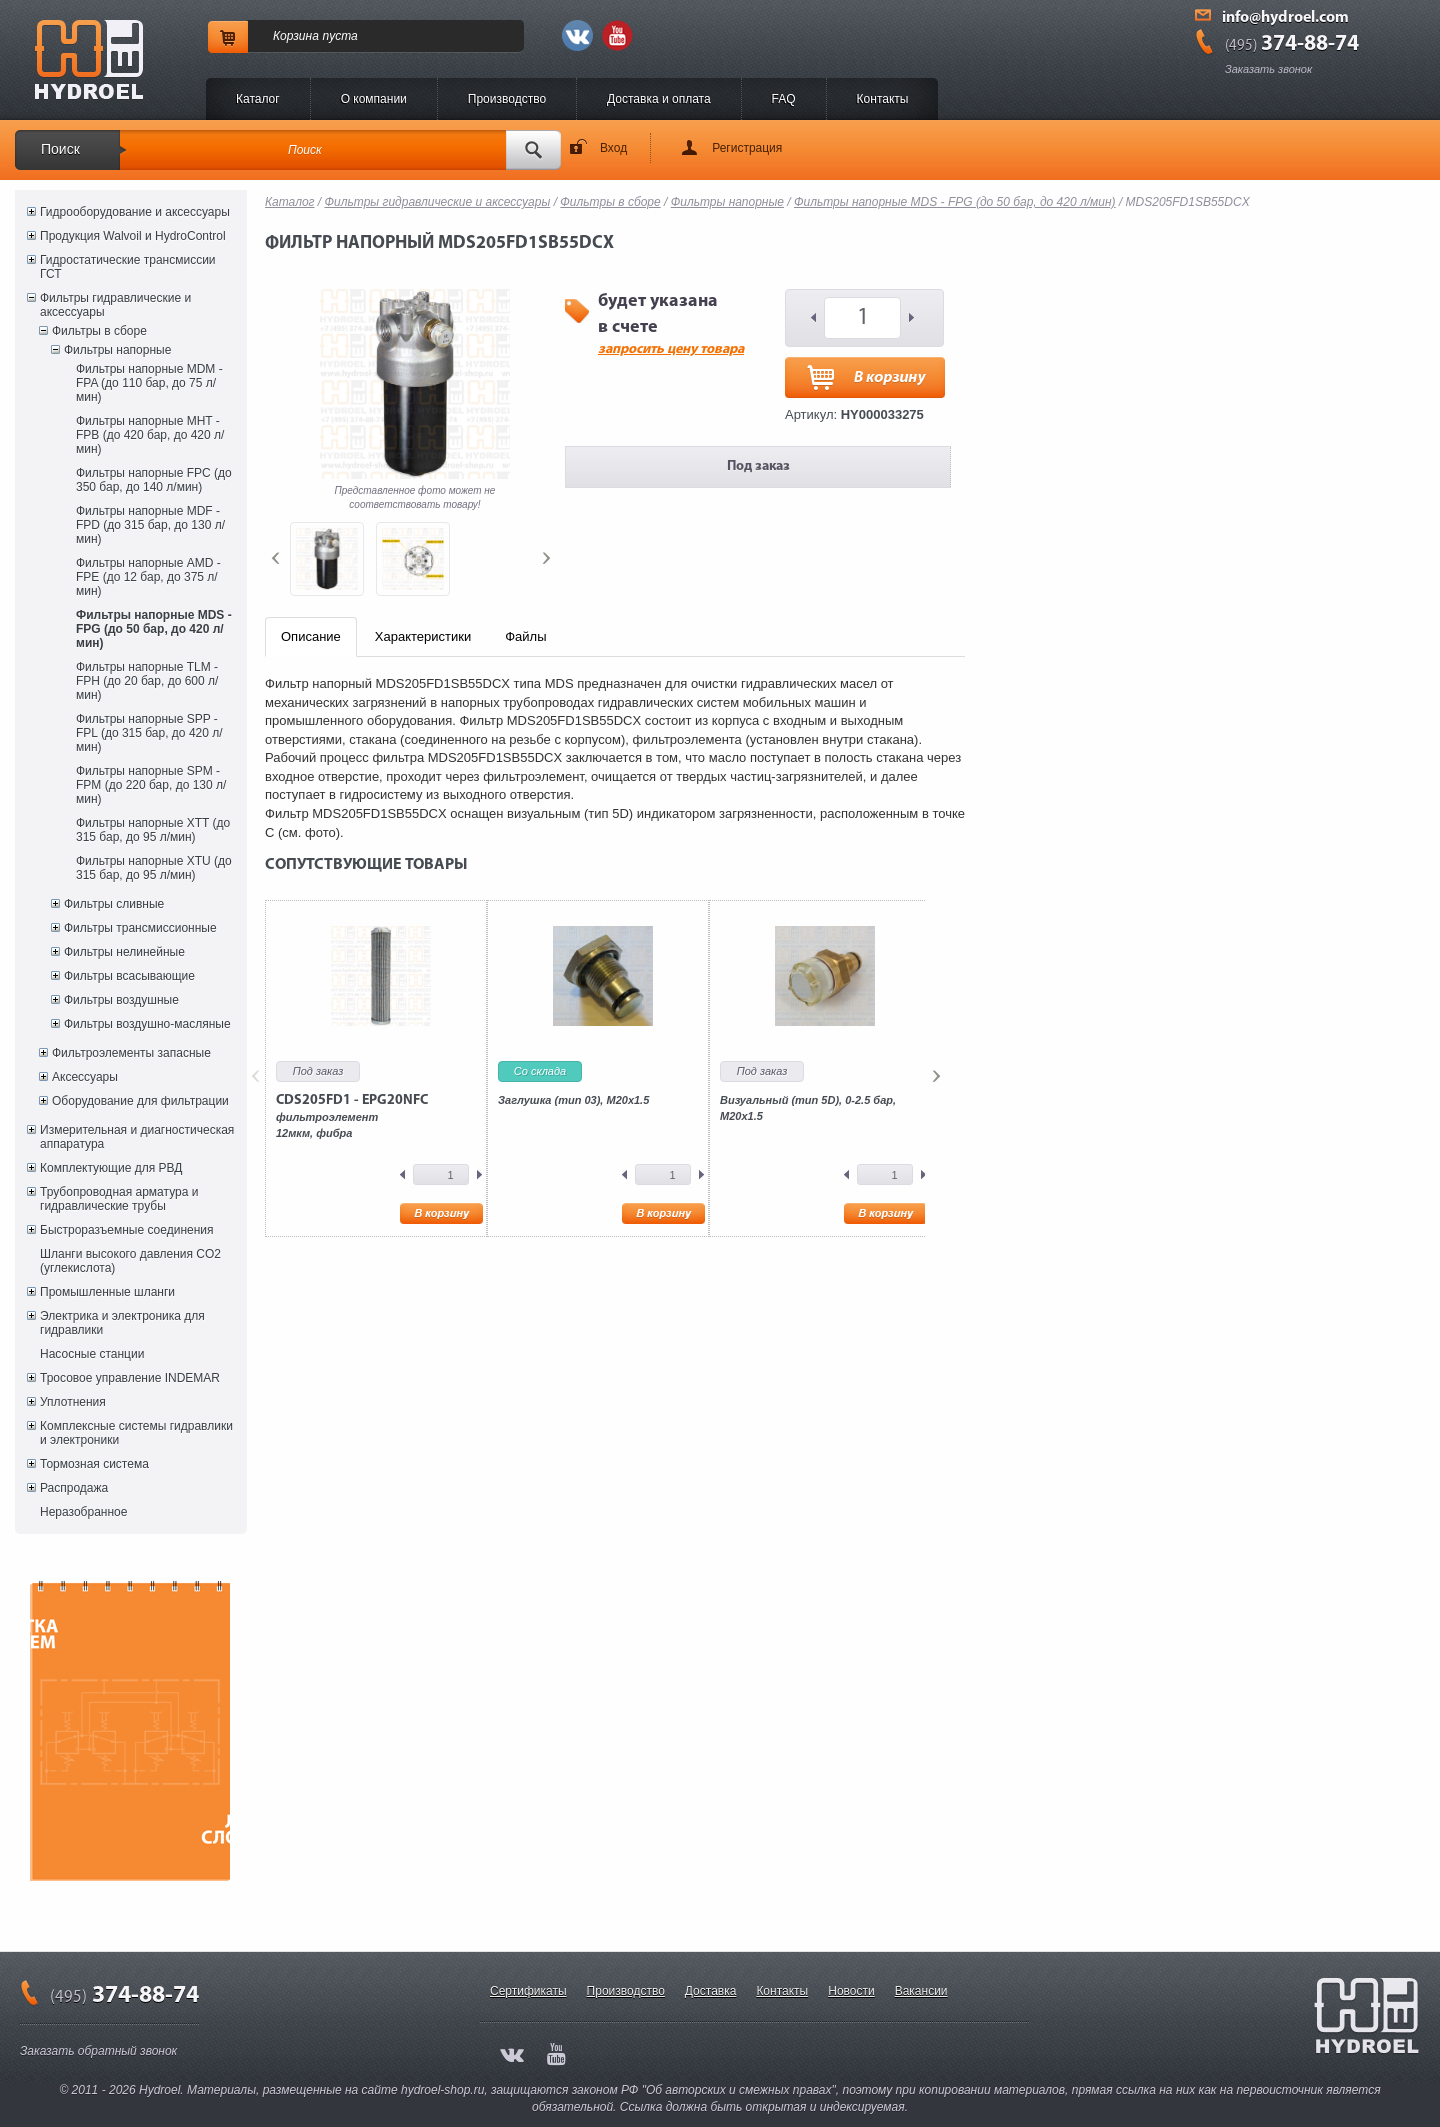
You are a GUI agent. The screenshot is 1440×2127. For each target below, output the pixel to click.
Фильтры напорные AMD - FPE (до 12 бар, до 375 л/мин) (148, 577)
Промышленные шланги (107, 1292)
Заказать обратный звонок (98, 2051)
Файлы (525, 636)
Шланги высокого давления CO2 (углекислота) (130, 1261)
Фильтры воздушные (121, 1000)
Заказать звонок (1268, 69)
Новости (851, 1991)
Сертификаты (528, 1991)
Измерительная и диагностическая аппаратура (137, 1137)
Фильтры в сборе (99, 331)
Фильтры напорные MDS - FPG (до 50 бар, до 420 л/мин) (154, 629)
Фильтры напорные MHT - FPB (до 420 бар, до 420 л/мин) (150, 435)
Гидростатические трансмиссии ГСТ (128, 267)
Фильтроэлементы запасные (131, 1053)
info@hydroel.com (1285, 18)
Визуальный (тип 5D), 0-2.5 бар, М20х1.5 (808, 1108)
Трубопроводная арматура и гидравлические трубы (119, 1199)
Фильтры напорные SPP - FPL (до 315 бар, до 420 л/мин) (149, 733)
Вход (613, 148)
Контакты (883, 99)
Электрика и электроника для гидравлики (122, 1323)
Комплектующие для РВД (111, 1168)
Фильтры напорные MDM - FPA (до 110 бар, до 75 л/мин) (149, 383)
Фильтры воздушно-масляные (147, 1024)
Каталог (258, 99)
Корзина (296, 36)
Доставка (711, 1991)
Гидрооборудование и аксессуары (135, 212)
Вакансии (921, 1991)
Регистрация (747, 148)
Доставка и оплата (659, 99)
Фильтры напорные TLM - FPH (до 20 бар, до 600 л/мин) (147, 681)
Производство (507, 99)
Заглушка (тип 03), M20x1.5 (573, 1100)
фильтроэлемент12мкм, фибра (352, 1116)
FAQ (784, 99)
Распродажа (74, 1488)
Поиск (60, 149)
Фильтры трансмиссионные (140, 928)
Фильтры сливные (114, 904)
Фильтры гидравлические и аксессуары (115, 305)
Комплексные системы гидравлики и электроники (136, 1433)
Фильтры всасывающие (129, 976)
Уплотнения (73, 1402)
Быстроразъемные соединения (127, 1230)
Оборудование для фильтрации (140, 1101)
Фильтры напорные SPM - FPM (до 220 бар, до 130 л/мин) (151, 785)
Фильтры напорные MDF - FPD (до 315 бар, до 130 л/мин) (150, 525)
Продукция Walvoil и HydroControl (133, 236)
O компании (374, 99)
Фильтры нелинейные (124, 952)
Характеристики (423, 636)
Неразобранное (83, 1512)
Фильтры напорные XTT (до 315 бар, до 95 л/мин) (153, 830)
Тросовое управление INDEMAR (130, 1378)
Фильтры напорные (117, 350)
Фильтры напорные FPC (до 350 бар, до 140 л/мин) (154, 480)
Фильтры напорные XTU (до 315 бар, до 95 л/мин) (154, 868)
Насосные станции (92, 1354)
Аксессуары (85, 1077)
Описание (311, 636)
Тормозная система (94, 1464)
